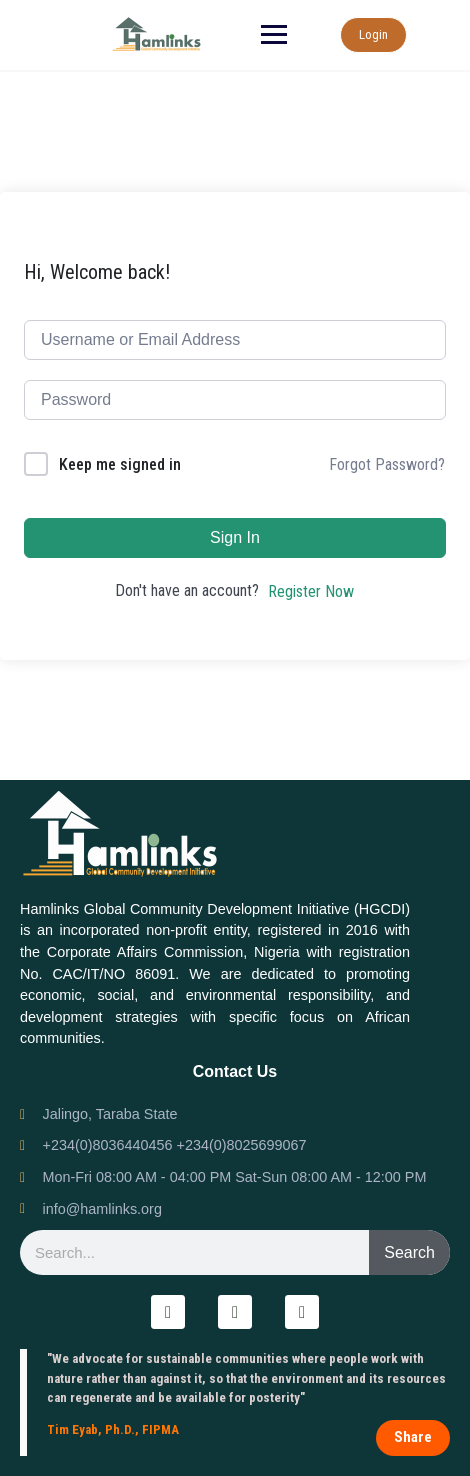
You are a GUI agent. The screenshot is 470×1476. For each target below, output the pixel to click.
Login (373, 34)
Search (409, 1252)
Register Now (311, 591)
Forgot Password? (387, 464)
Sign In (235, 537)
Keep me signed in (120, 464)
